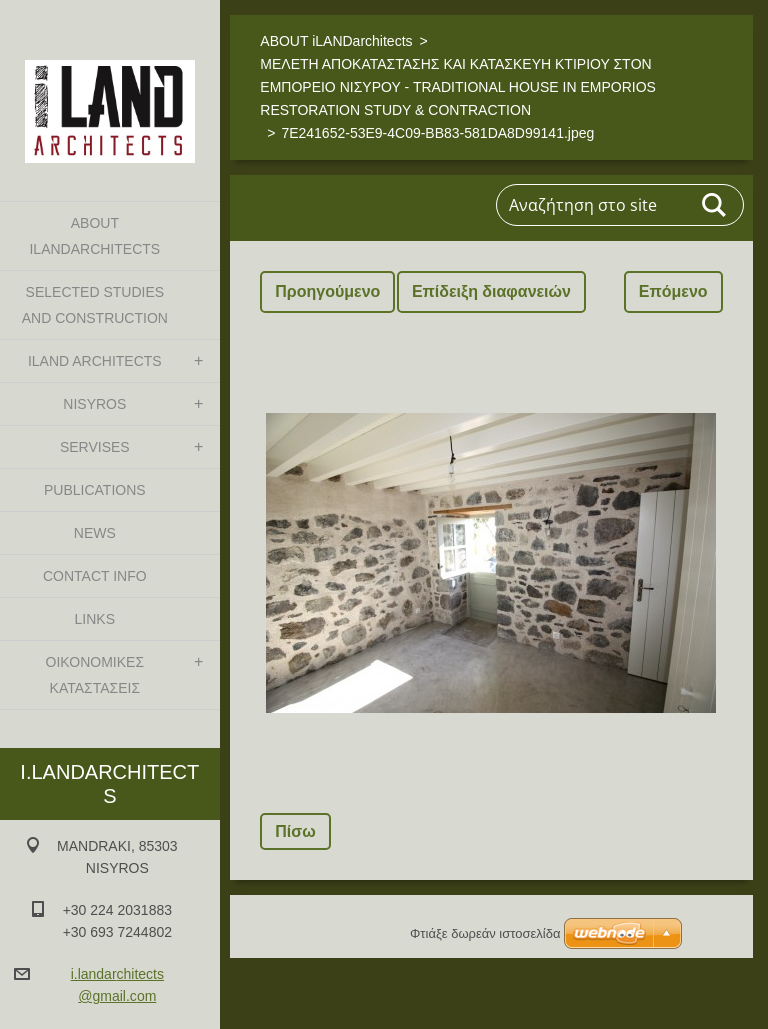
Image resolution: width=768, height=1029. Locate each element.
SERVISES (95, 447)
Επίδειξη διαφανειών (491, 291)
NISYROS (94, 404)
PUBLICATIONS (95, 490)
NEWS (95, 533)
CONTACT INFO (95, 576)
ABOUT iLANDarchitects (94, 236)
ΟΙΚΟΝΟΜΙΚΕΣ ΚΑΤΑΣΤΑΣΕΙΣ (95, 675)
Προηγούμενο (327, 291)
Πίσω (295, 831)
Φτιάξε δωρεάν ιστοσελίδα (485, 933)
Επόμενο (673, 291)
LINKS (95, 619)
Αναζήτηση (715, 205)
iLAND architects (95, 361)
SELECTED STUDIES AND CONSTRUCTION (95, 305)
